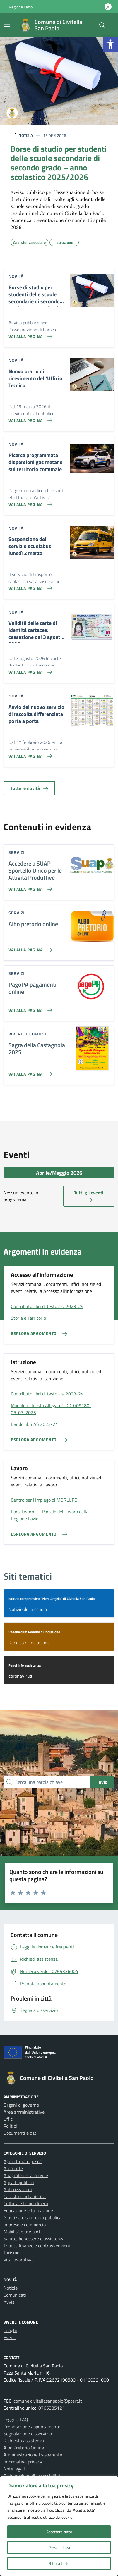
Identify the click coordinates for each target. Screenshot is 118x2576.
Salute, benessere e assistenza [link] (34, 2238)
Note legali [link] (14, 2468)
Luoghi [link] (10, 2330)
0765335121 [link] (51, 2407)
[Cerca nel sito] (102, 25)
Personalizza (59, 2547)
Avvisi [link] (10, 2302)
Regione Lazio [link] (21, 7)
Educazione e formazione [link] (28, 2210)
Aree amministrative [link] (24, 2111)
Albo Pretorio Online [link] (24, 2447)
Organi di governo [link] (21, 2104)
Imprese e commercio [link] (25, 2224)
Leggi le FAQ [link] (16, 2419)
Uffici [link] (9, 2118)
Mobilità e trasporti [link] (23, 2231)
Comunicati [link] (15, 2294)
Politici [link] (10, 2125)
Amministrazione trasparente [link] (33, 2454)
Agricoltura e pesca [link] (23, 2161)
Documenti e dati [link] (20, 2132)
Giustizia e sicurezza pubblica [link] (32, 2217)
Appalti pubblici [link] (19, 2182)
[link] (110, 44)
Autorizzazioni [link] (18, 2189)
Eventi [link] (10, 2337)
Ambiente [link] (13, 2168)
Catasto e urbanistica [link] (25, 2196)
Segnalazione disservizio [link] (28, 2433)
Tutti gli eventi (88, 1195)
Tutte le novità (29, 788)
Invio (102, 1782)
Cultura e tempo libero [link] (26, 2203)
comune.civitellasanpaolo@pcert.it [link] (47, 2400)
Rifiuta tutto (59, 2563)
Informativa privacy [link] (23, 2461)
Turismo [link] (11, 2252)
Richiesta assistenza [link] (24, 2440)
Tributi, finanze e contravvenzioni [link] (37, 2245)
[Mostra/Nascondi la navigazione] (7, 24)
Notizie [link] (11, 2287)
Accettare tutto (59, 2532)
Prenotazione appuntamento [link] (32, 2426)
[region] (59, 2526)
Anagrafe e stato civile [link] (26, 2175)
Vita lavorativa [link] (18, 2259)
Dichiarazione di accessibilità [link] (32, 2475)
